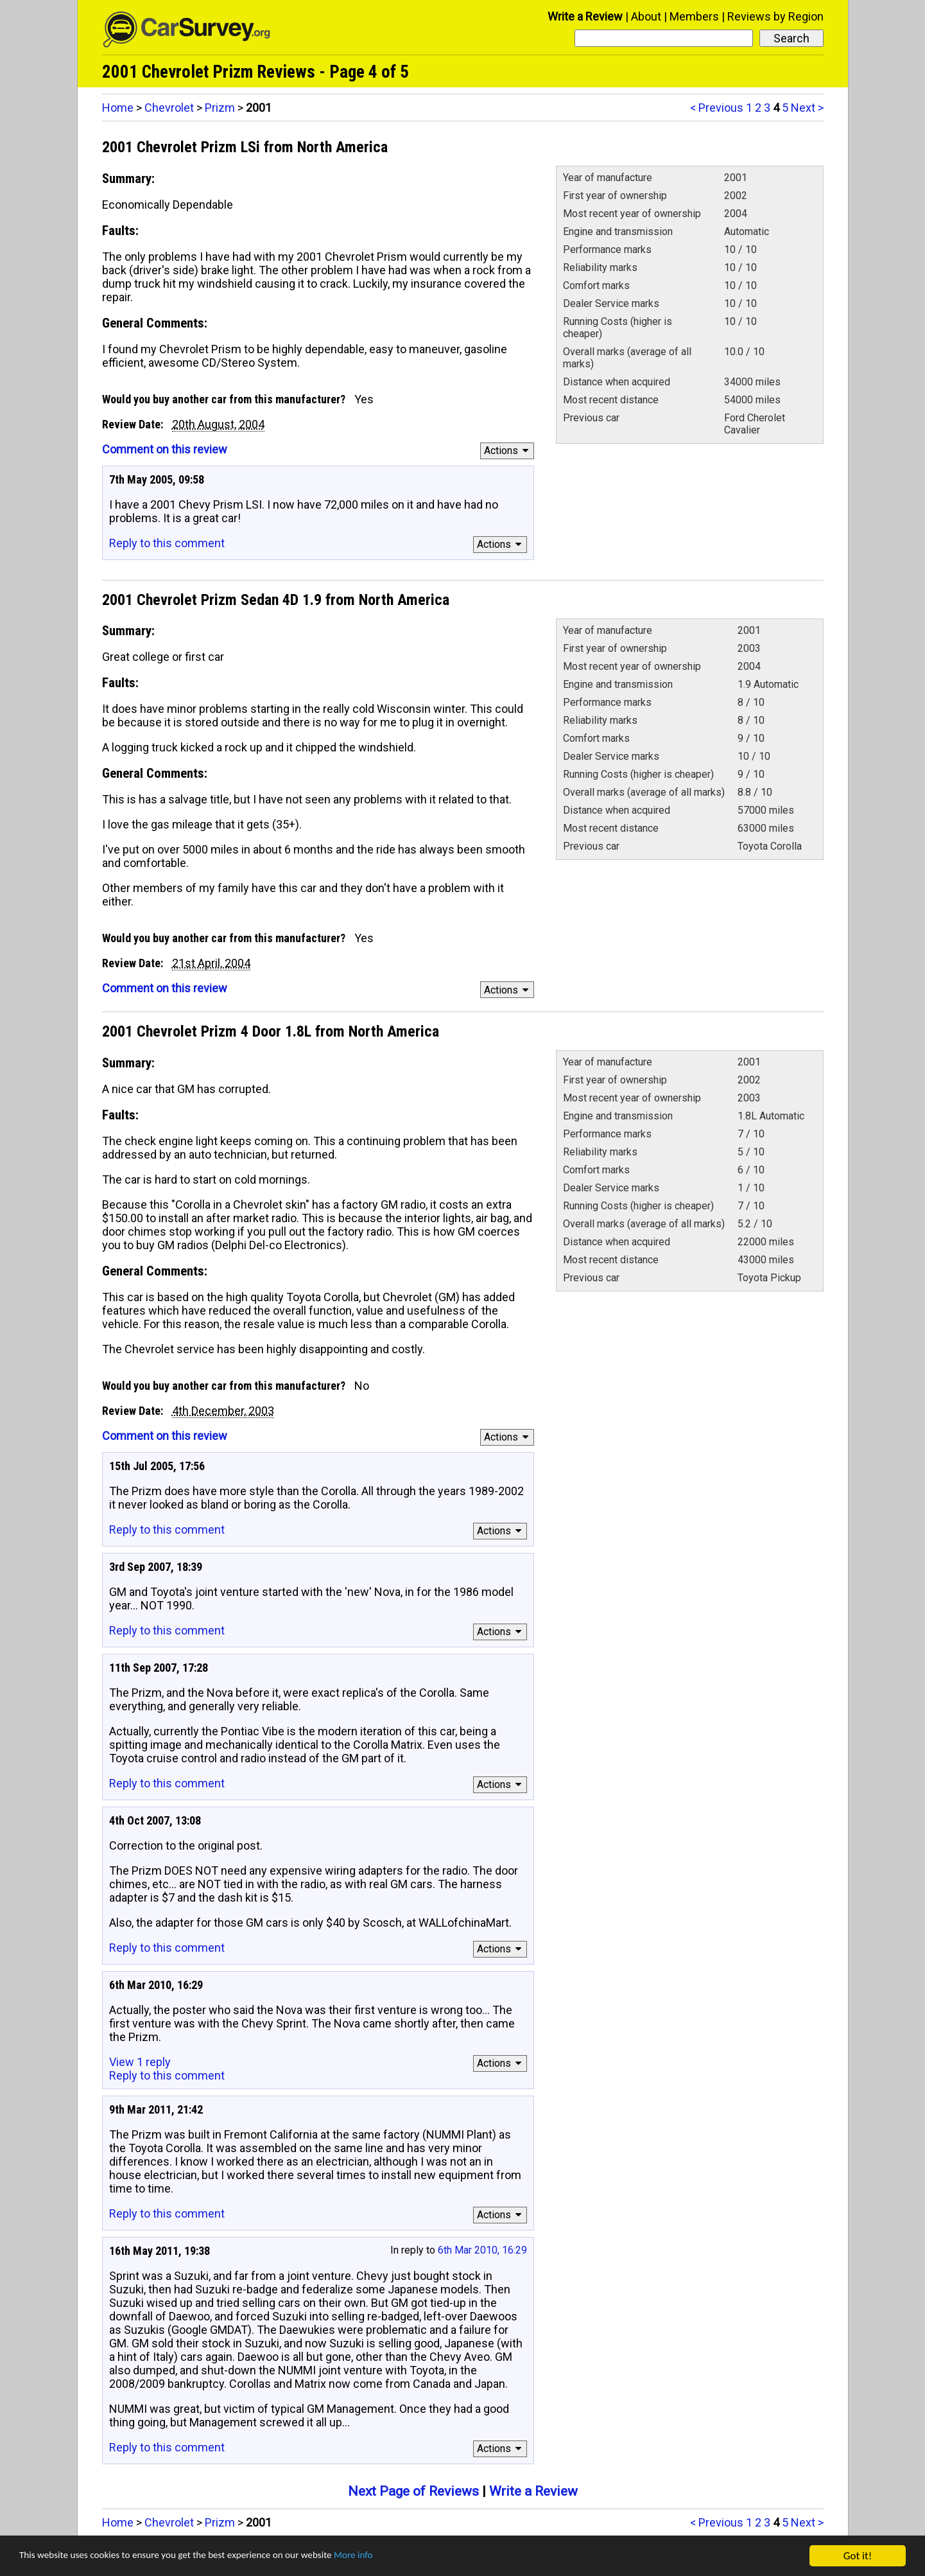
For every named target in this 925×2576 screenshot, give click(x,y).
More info (395, 2556)
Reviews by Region (775, 16)
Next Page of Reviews (413, 2491)
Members (694, 16)
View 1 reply (140, 2062)
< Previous (716, 107)
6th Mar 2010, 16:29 (482, 2250)
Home (118, 107)
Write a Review (585, 16)
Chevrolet (169, 107)
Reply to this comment (167, 543)
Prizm (220, 107)
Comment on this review (164, 449)
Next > (807, 107)
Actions (508, 450)
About (646, 16)
